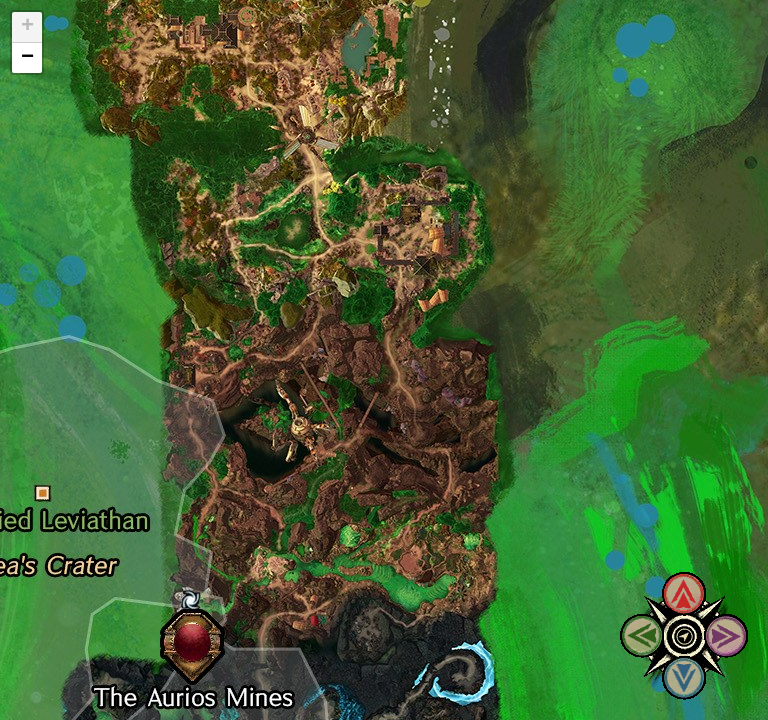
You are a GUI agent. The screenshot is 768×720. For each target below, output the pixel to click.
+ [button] (27, 27)
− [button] (27, 58)
